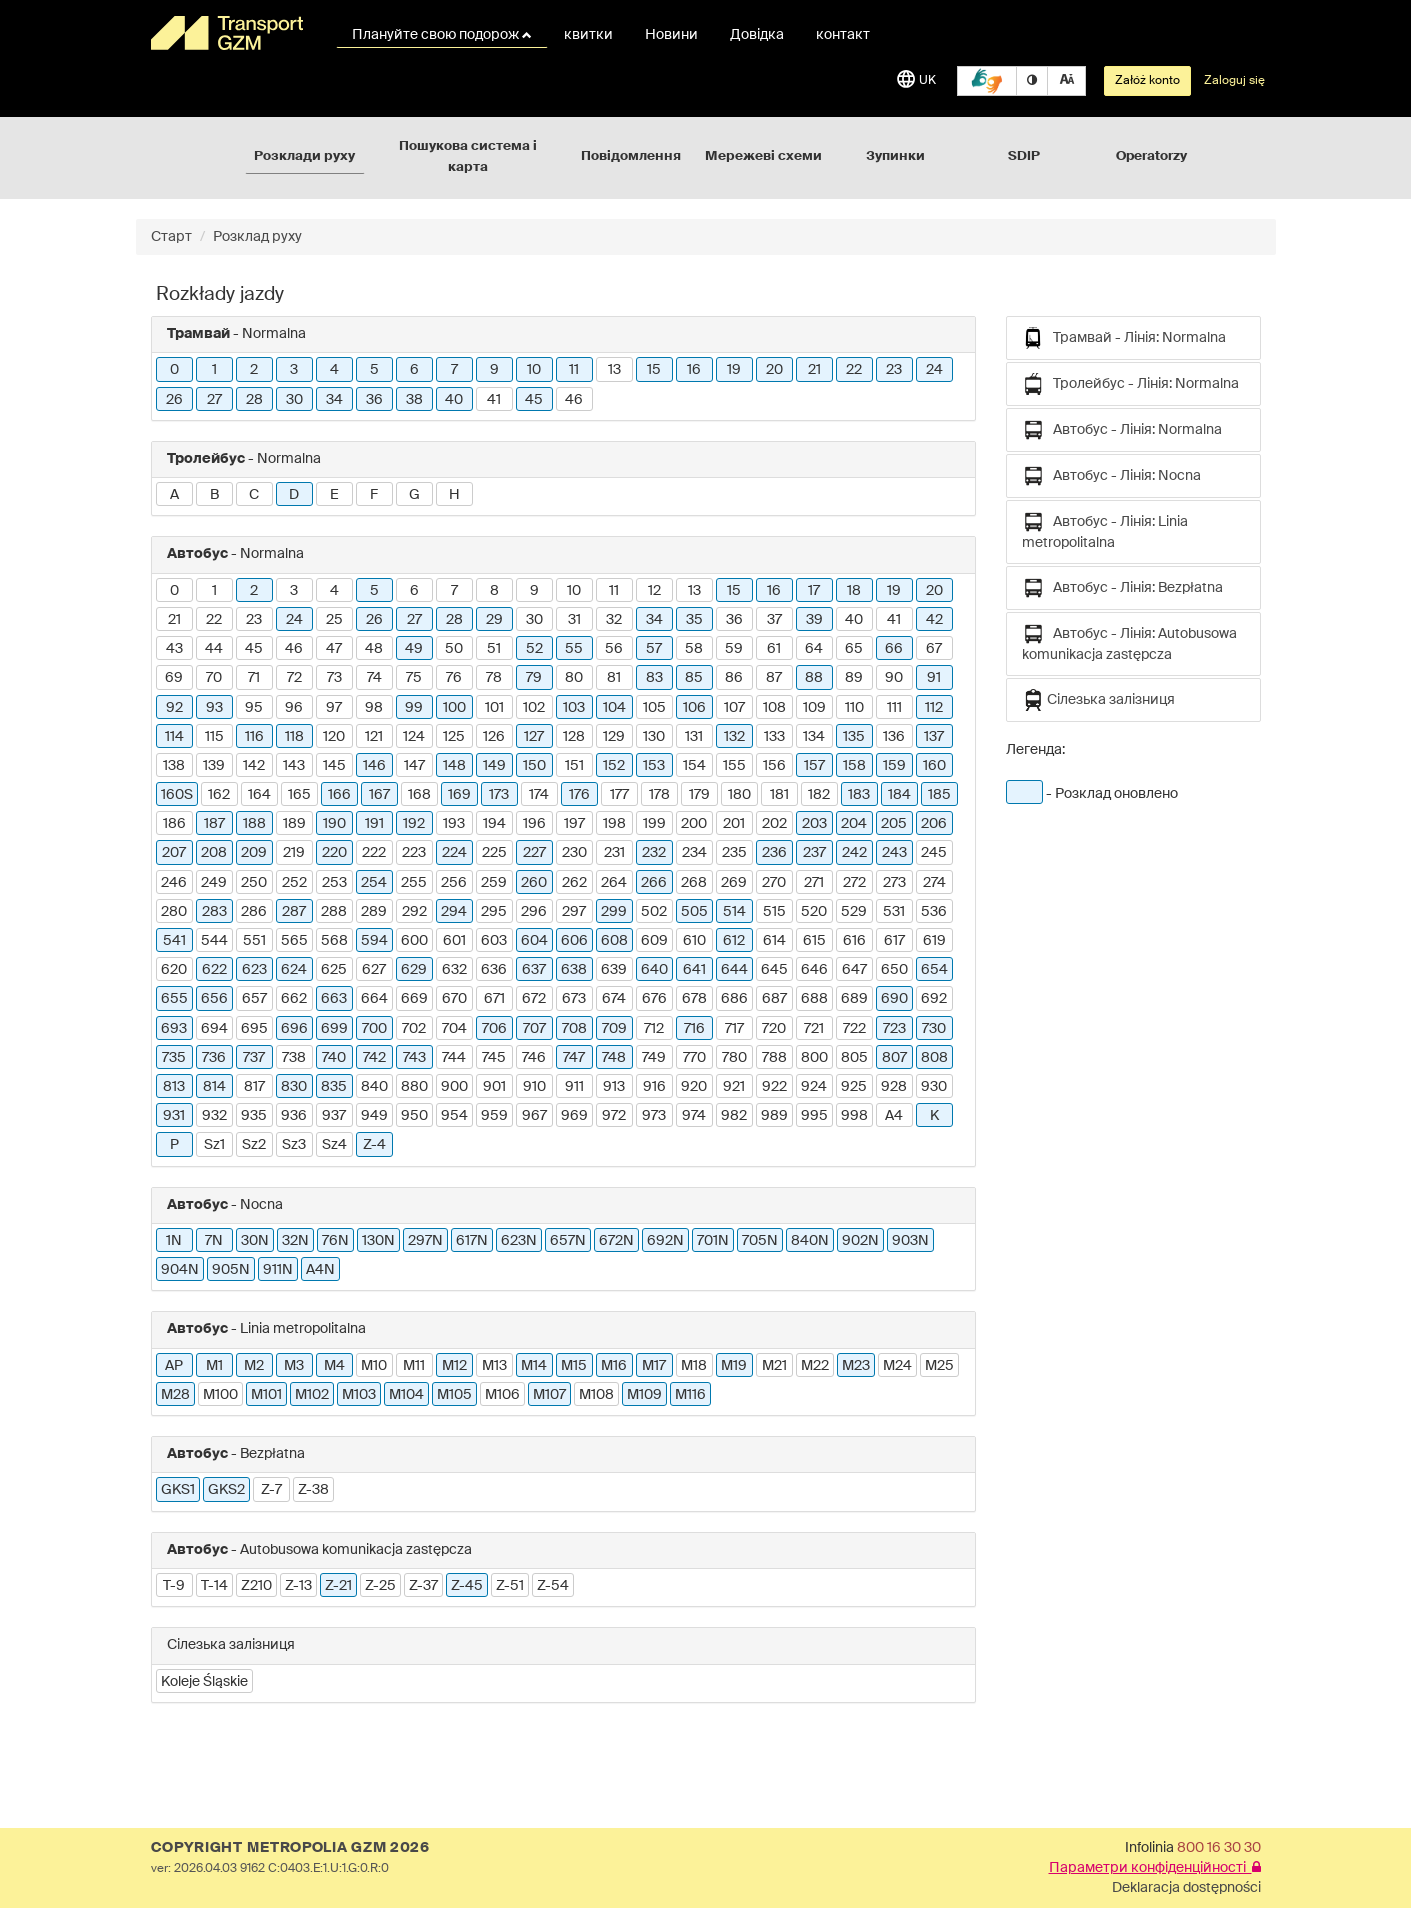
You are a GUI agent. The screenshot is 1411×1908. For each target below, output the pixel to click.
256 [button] (454, 883)
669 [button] (414, 999)
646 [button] (814, 970)
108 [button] (774, 708)
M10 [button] (374, 1366)
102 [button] (534, 708)
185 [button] (939, 795)
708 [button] (574, 1029)
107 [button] (734, 708)
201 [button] (734, 824)
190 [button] (334, 824)
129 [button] (614, 737)
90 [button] (894, 678)
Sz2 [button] (254, 1145)
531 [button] (894, 912)
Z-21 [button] (338, 1586)
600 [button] (414, 941)
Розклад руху (257, 237)
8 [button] (494, 591)
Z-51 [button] (510, 1586)
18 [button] (854, 591)
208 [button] (214, 853)
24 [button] (934, 370)
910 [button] (534, 1087)
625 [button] (334, 970)
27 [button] (214, 400)
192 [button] (414, 824)
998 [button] (854, 1116)
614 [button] (774, 941)
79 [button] (534, 678)
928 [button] (894, 1087)
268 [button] (694, 883)
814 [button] (214, 1087)
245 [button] (934, 853)
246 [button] (174, 883)
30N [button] (255, 1241)
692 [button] (934, 999)
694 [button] (214, 1029)
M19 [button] (734, 1366)
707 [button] (534, 1029)
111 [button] (894, 708)
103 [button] (574, 708)
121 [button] (374, 737)
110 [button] (854, 708)
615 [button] (814, 941)
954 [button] (454, 1116)
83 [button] (654, 678)
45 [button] (534, 400)
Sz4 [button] (334, 1145)
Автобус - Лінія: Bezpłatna (1122, 588)
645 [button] (774, 970)
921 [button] (734, 1087)
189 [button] (294, 824)
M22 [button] (815, 1366)
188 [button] (254, 824)
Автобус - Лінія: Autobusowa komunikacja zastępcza (1129, 642)
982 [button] (734, 1116)
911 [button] (574, 1087)
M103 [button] (359, 1395)
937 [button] (334, 1116)
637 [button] (534, 970)
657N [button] (568, 1241)
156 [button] (774, 766)
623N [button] (519, 1241)
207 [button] (174, 853)
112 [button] (934, 708)
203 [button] (814, 824)
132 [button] (734, 737)
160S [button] (177, 795)
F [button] (374, 495)
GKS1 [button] (178, 1490)
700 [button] (374, 1029)
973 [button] (654, 1116)
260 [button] (534, 883)
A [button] (174, 495)
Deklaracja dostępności (1186, 1888)
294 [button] (454, 912)
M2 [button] (254, 1366)
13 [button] (614, 370)
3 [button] (294, 370)
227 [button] (534, 853)
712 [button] (654, 1029)
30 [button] (294, 400)
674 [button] (614, 999)
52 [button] (534, 649)
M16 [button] (614, 1366)
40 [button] (454, 400)
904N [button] (180, 1270)
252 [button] (294, 883)
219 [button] (294, 853)
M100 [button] (220, 1395)
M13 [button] (494, 1366)
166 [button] (339, 795)
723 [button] (894, 1029)
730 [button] (934, 1029)
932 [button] (214, 1116)
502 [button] (654, 912)
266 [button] (654, 883)
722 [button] (854, 1029)
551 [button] (254, 941)
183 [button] (859, 795)
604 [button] (534, 941)
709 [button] (614, 1029)
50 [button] (454, 649)
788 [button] (774, 1058)
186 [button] (174, 824)
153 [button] (654, 766)
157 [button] (814, 766)
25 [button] (334, 620)
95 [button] (254, 708)
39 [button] (814, 620)
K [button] (934, 1116)
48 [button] (374, 649)
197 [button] (574, 824)
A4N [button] (320, 1270)
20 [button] (774, 370)
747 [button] (574, 1058)
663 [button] (334, 999)
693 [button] (174, 1029)
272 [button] (854, 883)
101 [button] (494, 708)
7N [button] (214, 1241)
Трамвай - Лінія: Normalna (1124, 338)
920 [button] (694, 1087)
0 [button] (174, 370)
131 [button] (694, 737)
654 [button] (934, 970)
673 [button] (574, 999)
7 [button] (454, 370)
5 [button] (374, 370)
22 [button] (854, 370)
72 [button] (294, 678)
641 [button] (694, 970)
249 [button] (214, 883)
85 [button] (694, 678)
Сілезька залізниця (1098, 700)
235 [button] (734, 853)
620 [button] (174, 970)
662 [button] (294, 999)
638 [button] (574, 970)
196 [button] (534, 824)
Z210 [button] (256, 1586)
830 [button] (294, 1087)
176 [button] (579, 795)
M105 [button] (454, 1395)
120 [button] (334, 737)
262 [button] (574, 883)
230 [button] (574, 853)
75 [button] (414, 678)
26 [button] (174, 400)
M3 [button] (294, 1366)
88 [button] (814, 678)
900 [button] (454, 1087)
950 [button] (414, 1116)
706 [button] (494, 1029)
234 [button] (694, 853)
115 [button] (214, 737)
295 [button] (494, 912)
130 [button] (654, 737)
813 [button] (174, 1087)
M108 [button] (596, 1395)
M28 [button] (175, 1395)
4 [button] (334, 370)
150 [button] (534, 766)
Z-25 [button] (380, 1586)
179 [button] (699, 795)
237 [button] (814, 853)
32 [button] (614, 620)
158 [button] (854, 766)
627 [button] (374, 970)
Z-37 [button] (423, 1586)
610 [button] (694, 941)
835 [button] (334, 1087)
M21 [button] (774, 1366)
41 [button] (494, 400)
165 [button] (299, 795)
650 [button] (894, 970)
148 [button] (454, 766)
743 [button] (414, 1058)
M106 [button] (502, 1395)
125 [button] (454, 737)
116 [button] (254, 737)
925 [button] (854, 1087)
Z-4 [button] (374, 1145)
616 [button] (854, 941)
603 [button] (494, 941)
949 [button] (374, 1116)
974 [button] (694, 1116)
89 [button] (854, 678)
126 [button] (494, 737)
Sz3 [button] (294, 1145)
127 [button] (534, 737)
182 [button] (819, 795)
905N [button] (231, 1270)
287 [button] (294, 912)
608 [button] (614, 941)
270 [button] (774, 883)
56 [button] (614, 649)
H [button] (454, 495)
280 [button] (174, 912)
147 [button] (414, 766)
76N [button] (335, 1241)
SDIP (1024, 156)
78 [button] (494, 678)
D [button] (294, 495)
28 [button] (254, 400)
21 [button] (814, 370)
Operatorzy (1151, 156)
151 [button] (574, 766)
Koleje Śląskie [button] (204, 1682)
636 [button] (494, 970)
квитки (588, 35)
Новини (671, 35)
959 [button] (494, 1116)
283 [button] (214, 912)
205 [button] (894, 824)
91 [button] (934, 678)
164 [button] (259, 795)
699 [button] (334, 1029)
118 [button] (294, 737)
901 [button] (494, 1087)
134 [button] (814, 737)
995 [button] (814, 1116)
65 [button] (854, 649)
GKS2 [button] (226, 1490)
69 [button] (174, 678)
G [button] (414, 495)
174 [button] (539, 795)
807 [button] (894, 1058)
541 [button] (174, 941)
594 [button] (374, 941)
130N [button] (378, 1241)
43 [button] (174, 649)
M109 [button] (644, 1395)
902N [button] (860, 1241)
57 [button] (654, 649)
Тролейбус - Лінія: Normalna (1130, 384)
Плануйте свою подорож (442, 35)
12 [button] (654, 591)
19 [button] (734, 370)
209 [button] (254, 853)
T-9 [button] (174, 1586)
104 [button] (614, 708)
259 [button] (494, 883)
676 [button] (654, 999)
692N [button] (665, 1241)
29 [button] (494, 620)
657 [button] (254, 999)
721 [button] (814, 1029)
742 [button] (374, 1058)
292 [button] (414, 912)
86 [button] (734, 678)
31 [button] (574, 620)
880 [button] (414, 1087)
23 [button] (894, 370)
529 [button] (854, 912)
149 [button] (494, 766)
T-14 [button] (214, 1586)
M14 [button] (534, 1366)
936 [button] (294, 1116)
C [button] (254, 495)
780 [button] (734, 1058)
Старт (171, 237)
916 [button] (654, 1087)
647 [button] (854, 970)
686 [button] (734, 999)
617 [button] (894, 941)
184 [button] (899, 795)
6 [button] (414, 370)
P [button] (174, 1145)
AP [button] (174, 1366)
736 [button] (214, 1058)
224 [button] (454, 853)
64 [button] (814, 649)
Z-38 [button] (313, 1490)
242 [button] (854, 853)
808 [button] (934, 1058)
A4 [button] (894, 1116)
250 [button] (254, 883)
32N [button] (295, 1241)
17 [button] (814, 591)
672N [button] (616, 1241)
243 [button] (894, 853)
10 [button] (534, 370)
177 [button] (619, 795)
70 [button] (214, 678)
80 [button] (574, 678)
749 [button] (654, 1058)
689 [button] (854, 999)
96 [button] (294, 708)
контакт (843, 35)
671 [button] (494, 999)
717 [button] (734, 1029)
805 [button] (854, 1058)
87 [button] (774, 678)
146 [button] (374, 766)
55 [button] (574, 649)
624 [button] (294, 970)
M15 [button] (574, 1366)
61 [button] (774, 649)
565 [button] (294, 941)
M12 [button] (454, 1366)
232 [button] (654, 853)
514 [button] (734, 912)
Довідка (757, 35)
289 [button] (374, 912)
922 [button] (774, 1087)
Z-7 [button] (271, 1490)
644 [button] (734, 970)
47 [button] (334, 649)
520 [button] (814, 912)
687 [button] (774, 999)
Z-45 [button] (467, 1586)
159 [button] (894, 766)
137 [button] (934, 737)
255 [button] (414, 883)
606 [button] (574, 941)
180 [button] (739, 795)
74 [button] (374, 678)
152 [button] (614, 766)
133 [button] (774, 737)
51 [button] (494, 649)
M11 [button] (414, 1366)
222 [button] (374, 853)
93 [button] (214, 708)
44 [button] (214, 649)
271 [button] (814, 883)
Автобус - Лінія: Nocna (1111, 476)
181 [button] (779, 795)
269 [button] (734, 883)
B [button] (214, 495)
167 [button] (379, 795)
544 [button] (214, 941)
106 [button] (694, 708)
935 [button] (254, 1116)
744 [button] (454, 1058)
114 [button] (174, 737)
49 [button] (414, 649)
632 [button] (454, 970)
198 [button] (614, 824)
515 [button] (774, 912)
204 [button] (854, 824)
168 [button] (419, 795)
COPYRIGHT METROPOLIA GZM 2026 (290, 1848)
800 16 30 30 (1219, 1848)
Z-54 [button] (553, 1586)
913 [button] (614, 1087)
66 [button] (894, 649)
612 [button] (734, 941)
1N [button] (174, 1241)
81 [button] (614, 678)
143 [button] (294, 766)
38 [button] (414, 400)
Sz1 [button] (214, 1145)
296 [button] (534, 912)
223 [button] (414, 853)
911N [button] (278, 1270)
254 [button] (374, 883)
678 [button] (694, 999)
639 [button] (614, 970)
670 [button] (454, 999)
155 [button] (734, 766)
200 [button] (694, 824)
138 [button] (174, 766)
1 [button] (214, 370)
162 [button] (219, 795)
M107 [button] (549, 1395)
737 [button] (254, 1058)
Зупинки (895, 156)
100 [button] (454, 708)
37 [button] (774, 620)
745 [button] (494, 1058)
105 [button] (654, 708)
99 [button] (414, 708)
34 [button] (334, 400)
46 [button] (574, 400)
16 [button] (694, 370)
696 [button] (294, 1029)
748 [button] (614, 1058)
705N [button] (760, 1241)
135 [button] (854, 737)
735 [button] (174, 1058)
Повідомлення (631, 156)
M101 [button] (266, 1395)
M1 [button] (214, 1366)
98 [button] (374, 708)
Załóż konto (1147, 81)
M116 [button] (690, 1395)
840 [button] (374, 1087)
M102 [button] (312, 1395)
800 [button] (814, 1058)
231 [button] (614, 853)
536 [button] (934, 912)
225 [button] (494, 853)
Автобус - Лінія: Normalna (1122, 430)
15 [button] (654, 370)
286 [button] (254, 912)
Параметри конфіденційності (1155, 1868)
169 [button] (459, 795)
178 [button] (659, 795)
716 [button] (694, 1029)
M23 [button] (856, 1366)
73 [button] (334, 678)
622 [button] (214, 970)
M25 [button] (939, 1366)
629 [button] (414, 970)
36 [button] (374, 400)
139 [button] (214, 766)
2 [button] (254, 370)
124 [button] (414, 737)
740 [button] (334, 1058)
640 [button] (654, 970)
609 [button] (654, 941)
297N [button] (425, 1241)
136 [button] (894, 737)
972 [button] (614, 1116)
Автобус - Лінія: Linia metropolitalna (1105, 530)
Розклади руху (304, 156)
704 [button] (454, 1029)
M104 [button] (406, 1395)
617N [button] (472, 1241)
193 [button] (454, 824)
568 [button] (334, 941)
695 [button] (254, 1029)
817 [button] (254, 1087)
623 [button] (254, 970)
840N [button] (810, 1241)
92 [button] (174, 708)
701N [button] (713, 1241)
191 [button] (374, 824)
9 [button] (494, 370)
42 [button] (934, 620)
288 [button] (334, 912)
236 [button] (774, 853)
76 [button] (454, 678)
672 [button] (534, 999)
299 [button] (614, 912)
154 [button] (694, 766)
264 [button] (614, 883)
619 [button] (934, 941)
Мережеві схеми (763, 156)
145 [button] (334, 766)
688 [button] (814, 999)
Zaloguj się (1234, 81)
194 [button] (494, 824)
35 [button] (694, 620)
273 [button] (894, 883)
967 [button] (534, 1116)
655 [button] (174, 999)
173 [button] (499, 795)
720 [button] (774, 1029)
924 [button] (814, 1087)
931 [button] (174, 1116)
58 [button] (694, 649)
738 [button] (294, 1058)
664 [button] (374, 999)
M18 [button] (694, 1366)
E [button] (334, 495)
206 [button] (934, 824)
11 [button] (574, 370)
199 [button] (654, 824)
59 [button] (734, 649)
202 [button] (774, 824)
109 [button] (814, 708)
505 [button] (694, 912)
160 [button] (934, 766)
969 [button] (574, 1116)
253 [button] (334, 883)
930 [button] (934, 1087)
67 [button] (934, 649)
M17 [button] (654, 1366)
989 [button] (774, 1116)
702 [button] (414, 1029)
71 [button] (254, 678)
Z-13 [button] (298, 1586)
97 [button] (334, 708)
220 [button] (334, 853)
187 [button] (214, 824)
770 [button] (694, 1058)
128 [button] (574, 737)
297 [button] (574, 912)
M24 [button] (897, 1366)
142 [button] (254, 766)
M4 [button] (334, 1366)
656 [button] (214, 999)
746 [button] (534, 1058)
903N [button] (910, 1241)
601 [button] (454, 941)
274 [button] (934, 883)
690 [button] (894, 999)
